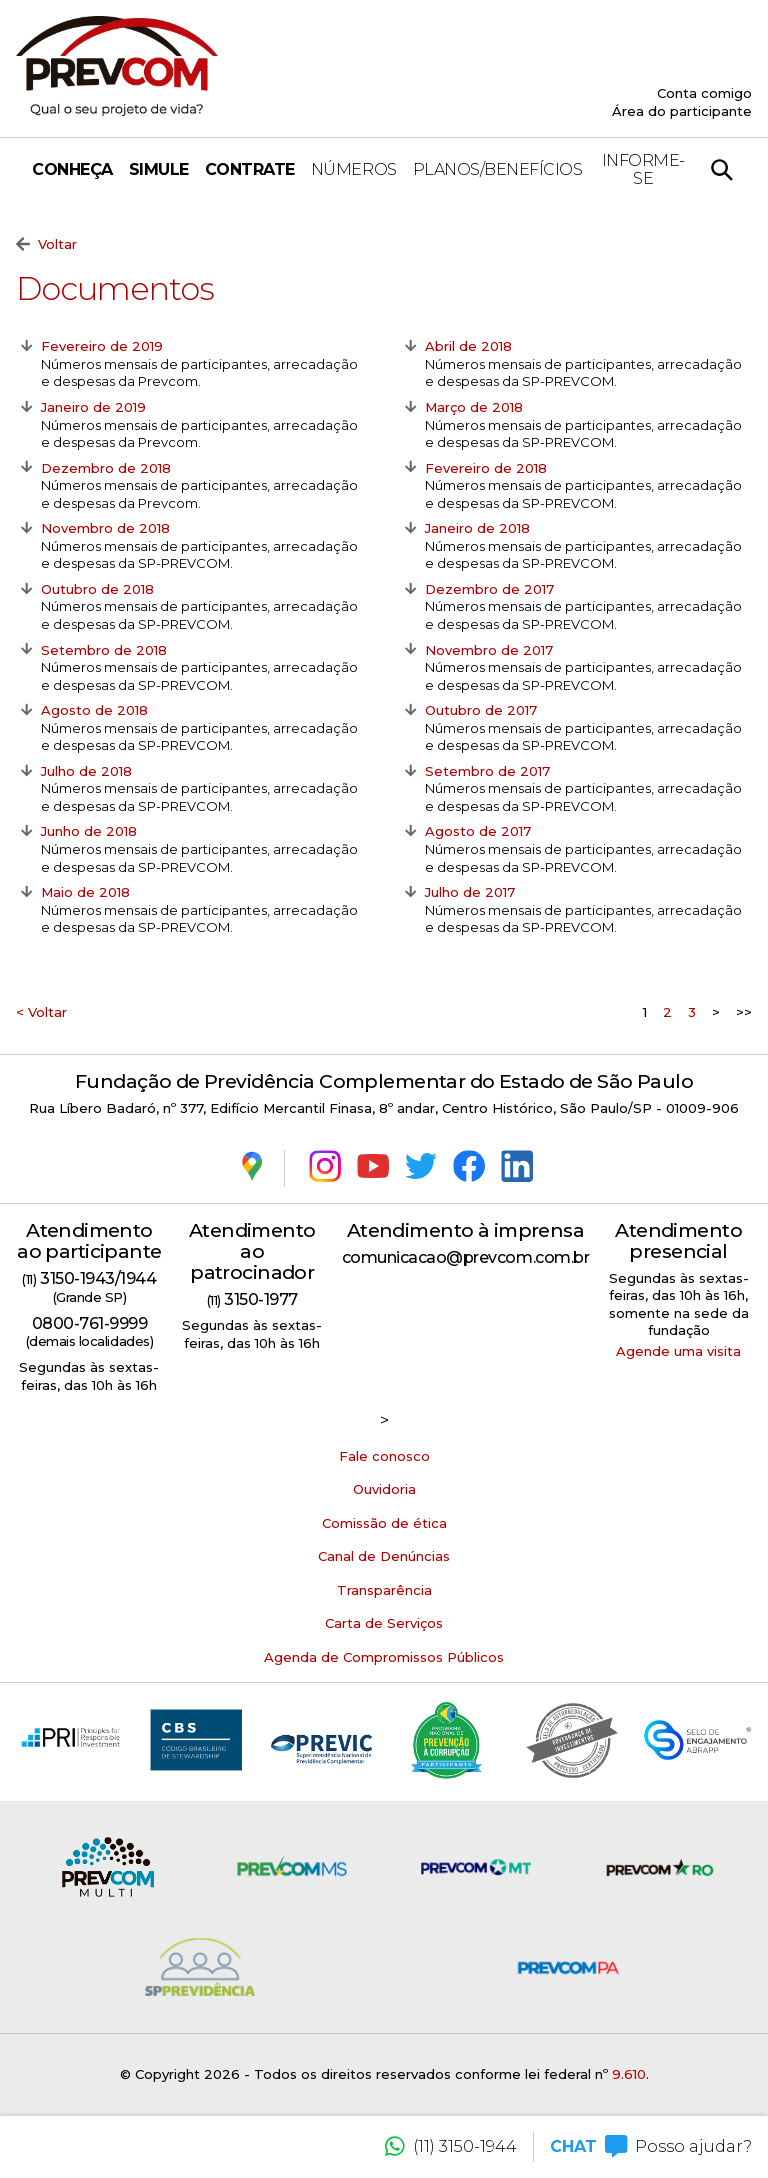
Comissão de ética (384, 1523)
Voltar (46, 245)
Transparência (384, 1590)
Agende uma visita (678, 1351)
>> (744, 1012)
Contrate (250, 169)
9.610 (629, 2074)
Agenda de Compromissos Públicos (384, 1657)
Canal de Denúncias (384, 1556)
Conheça (72, 169)
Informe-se (643, 169)
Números (354, 169)
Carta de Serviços (384, 1623)
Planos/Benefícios (498, 169)
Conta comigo (704, 93)
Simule (159, 169)
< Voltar (41, 1012)
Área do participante (682, 111)
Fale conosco (384, 1456)
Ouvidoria (384, 1489)
